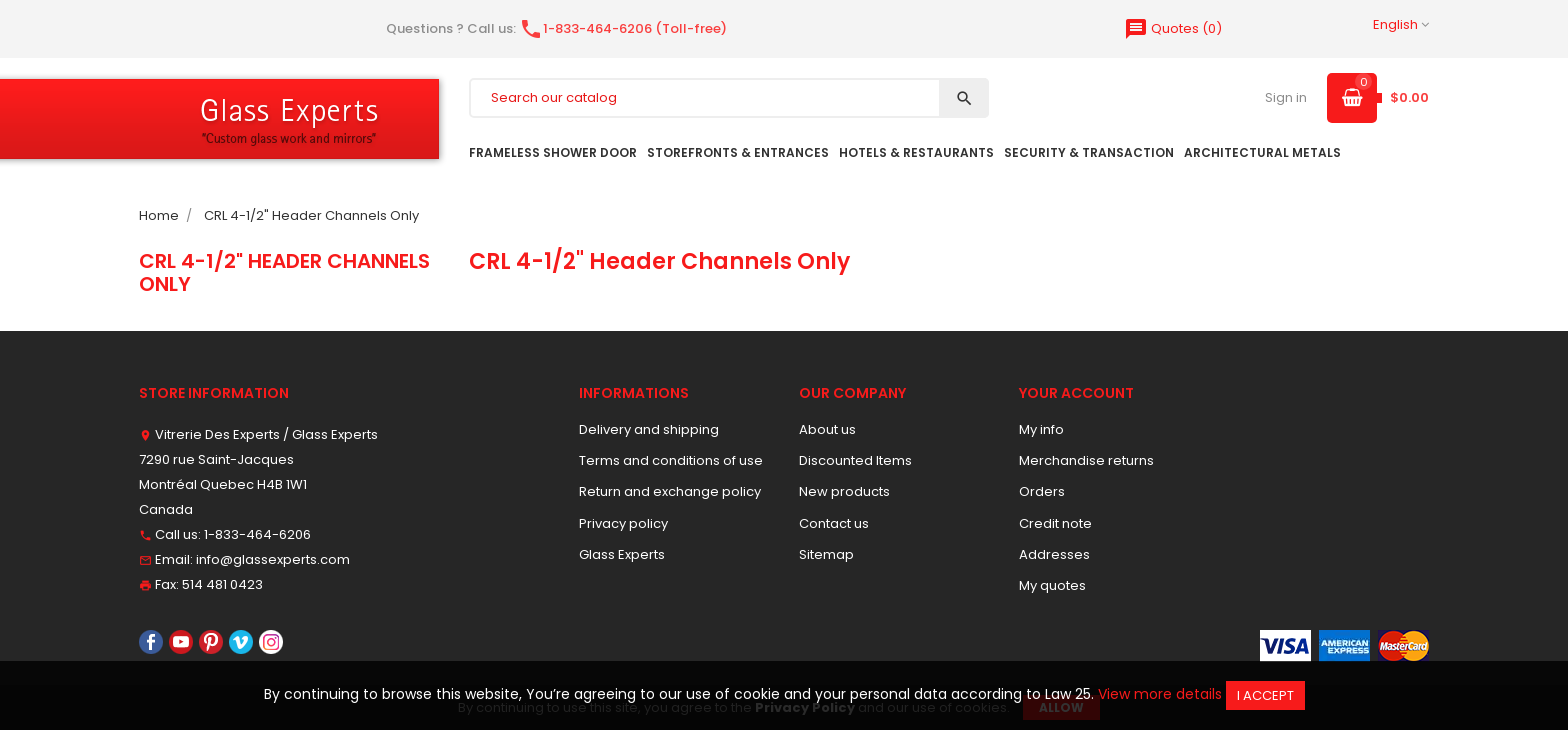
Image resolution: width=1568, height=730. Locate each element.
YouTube (181, 642)
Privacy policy (623, 523)
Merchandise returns (1086, 460)
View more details (1160, 694)
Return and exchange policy (670, 491)
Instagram (271, 642)
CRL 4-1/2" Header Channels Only (284, 272)
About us (827, 429)
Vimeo (241, 642)
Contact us (834, 523)
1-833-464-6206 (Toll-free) (623, 28)
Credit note (1055, 523)
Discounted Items (855, 460)
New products (844, 491)
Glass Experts (622, 554)
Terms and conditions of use (671, 460)
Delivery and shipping (649, 429)
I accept (1265, 695)
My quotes (1052, 585)
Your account (1076, 393)
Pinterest (211, 642)
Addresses (1054, 554)
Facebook (151, 642)
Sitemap (826, 554)
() (1173, 28)
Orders (1042, 491)
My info (1041, 429)
